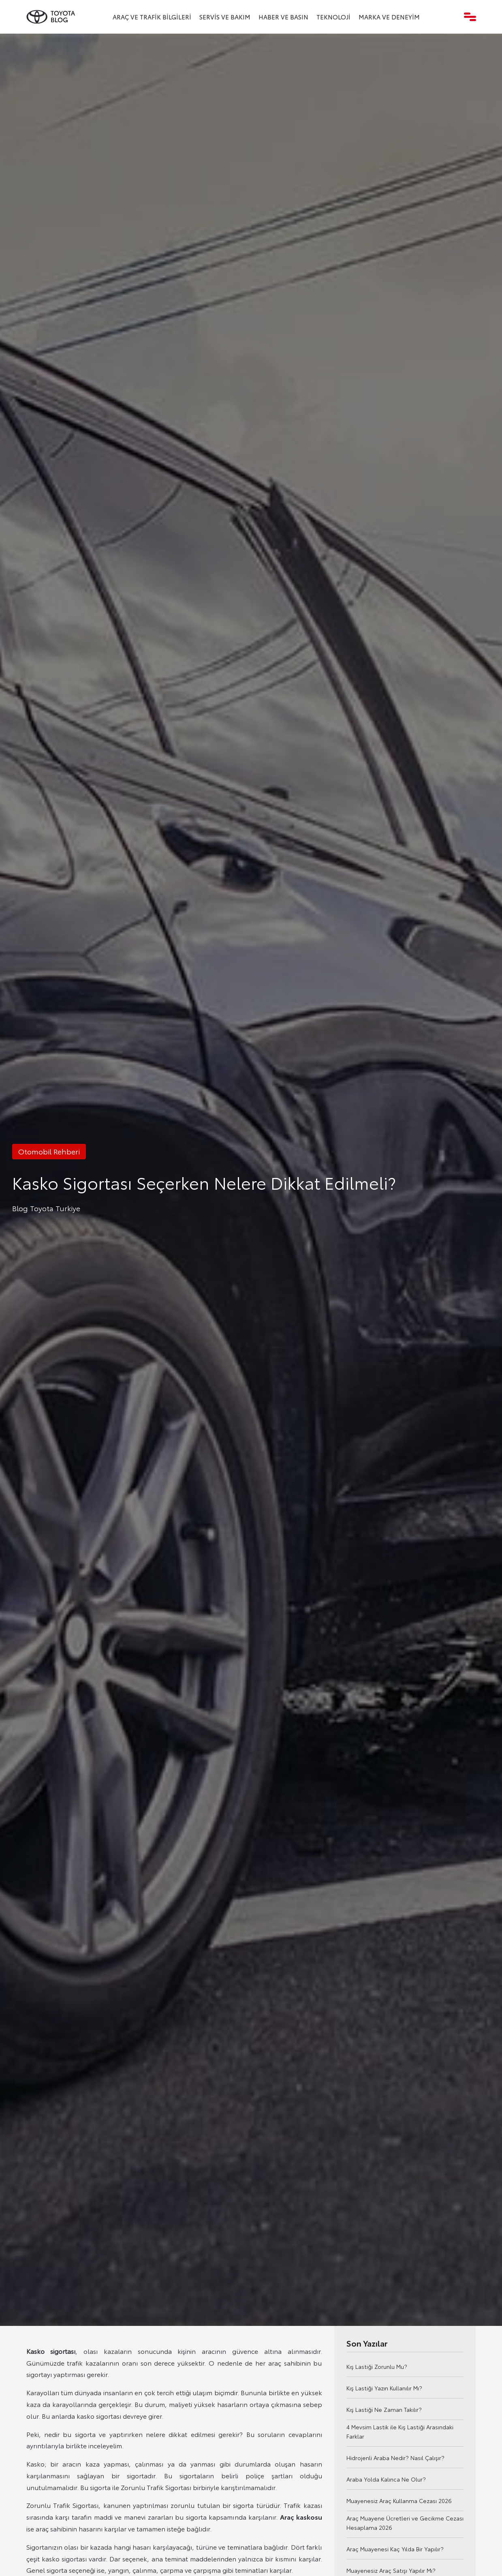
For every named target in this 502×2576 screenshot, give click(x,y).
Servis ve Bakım (224, 16)
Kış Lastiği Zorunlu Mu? (376, 2366)
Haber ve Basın (283, 16)
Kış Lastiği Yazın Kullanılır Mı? (384, 2388)
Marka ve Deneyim (389, 16)
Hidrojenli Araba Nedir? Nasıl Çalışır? (395, 2458)
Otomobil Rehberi (49, 1151)
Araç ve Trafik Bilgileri (152, 16)
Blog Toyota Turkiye (46, 1208)
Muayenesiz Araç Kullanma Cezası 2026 (399, 2501)
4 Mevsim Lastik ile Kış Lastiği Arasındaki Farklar (399, 2431)
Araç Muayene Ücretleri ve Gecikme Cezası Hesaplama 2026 (405, 2522)
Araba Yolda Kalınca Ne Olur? (386, 2479)
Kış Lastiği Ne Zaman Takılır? (384, 2409)
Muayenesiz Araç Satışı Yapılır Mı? (391, 2570)
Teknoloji (333, 16)
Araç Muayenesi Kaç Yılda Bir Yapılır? (395, 2549)
